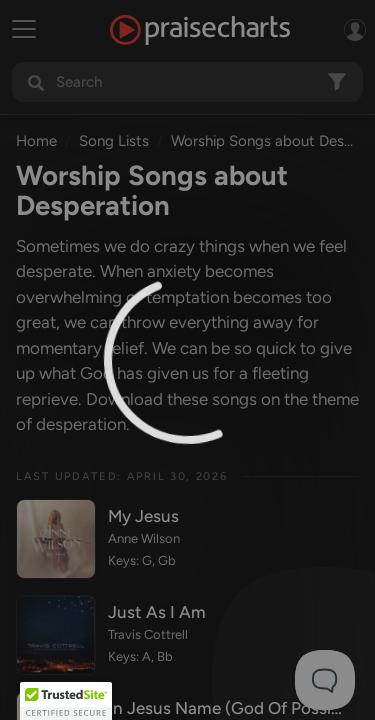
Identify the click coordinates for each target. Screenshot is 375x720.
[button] (66, 701)
